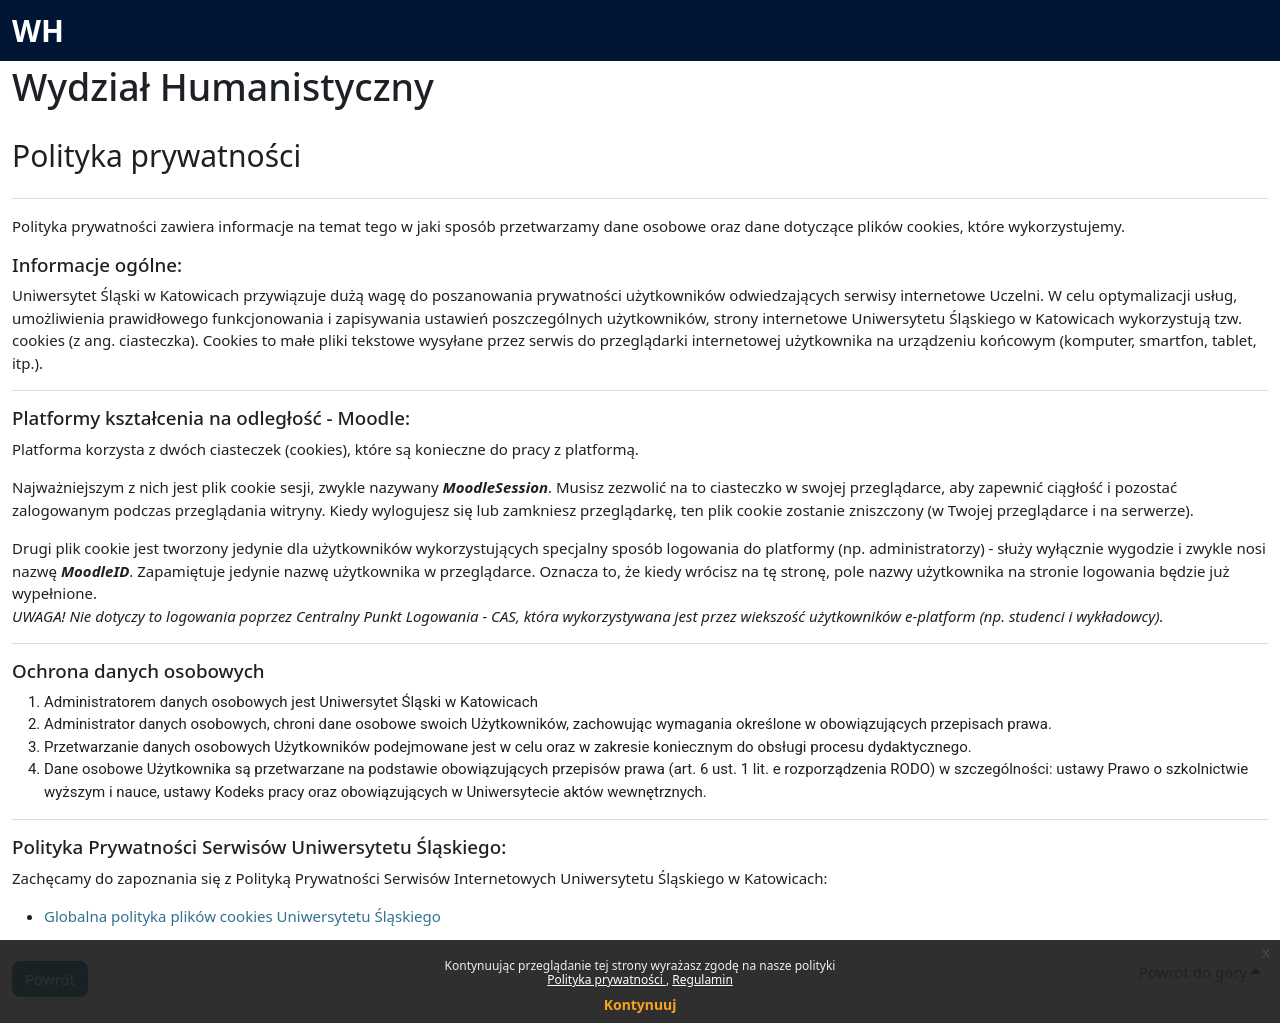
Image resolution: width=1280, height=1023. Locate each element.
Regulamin (702, 979)
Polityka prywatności (606, 979)
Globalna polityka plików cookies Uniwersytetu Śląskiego (242, 916)
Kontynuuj (640, 1004)
